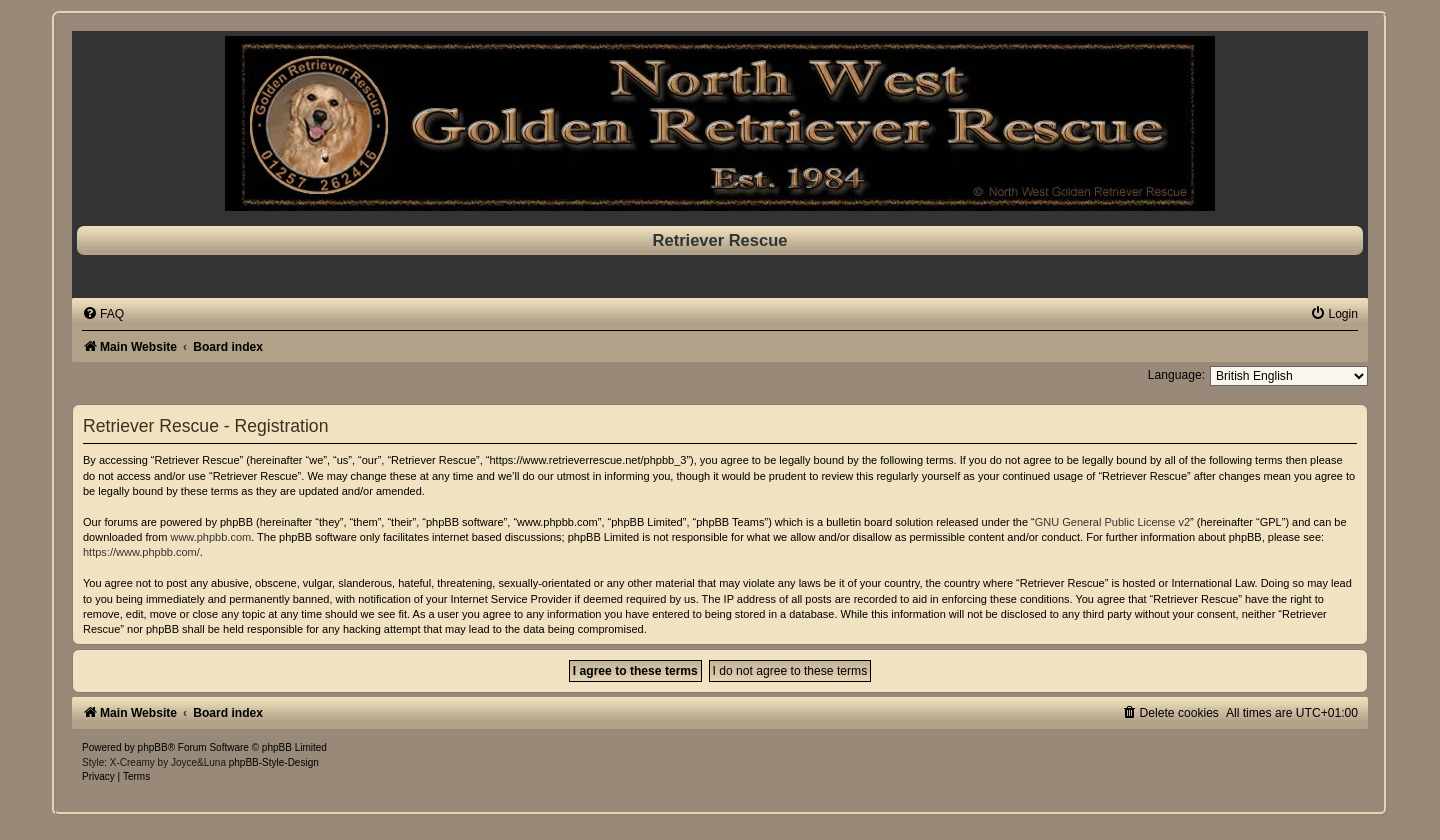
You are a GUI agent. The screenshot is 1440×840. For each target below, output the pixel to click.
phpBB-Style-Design (274, 762)
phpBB (153, 747)
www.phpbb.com (210, 537)
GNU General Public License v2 (1112, 522)
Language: (1176, 375)
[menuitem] (103, 314)
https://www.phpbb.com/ (141, 552)
